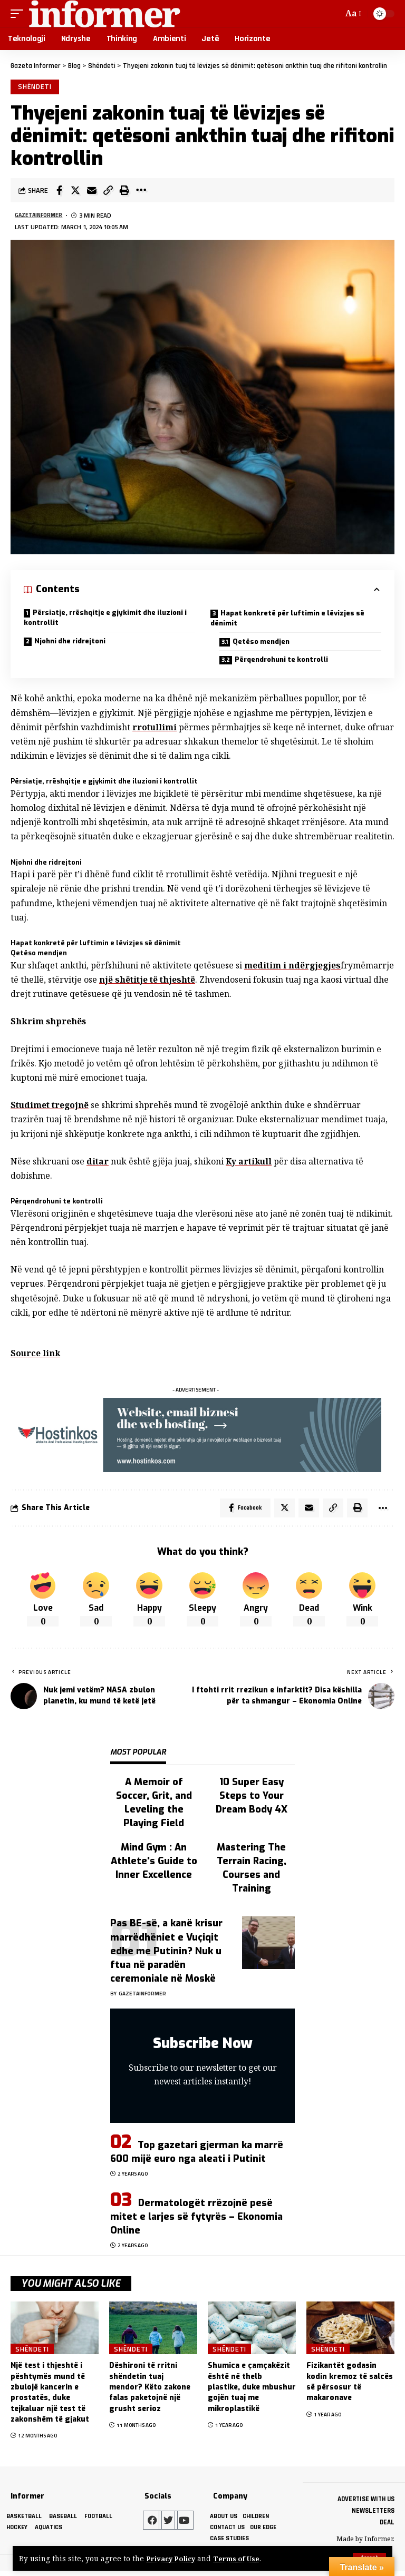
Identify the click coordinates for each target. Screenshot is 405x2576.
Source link (36, 1355)
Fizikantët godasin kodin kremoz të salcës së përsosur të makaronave (349, 2386)
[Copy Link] (108, 192)
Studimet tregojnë (51, 1106)
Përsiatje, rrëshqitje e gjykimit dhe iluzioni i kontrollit (105, 619)
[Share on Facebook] (59, 192)
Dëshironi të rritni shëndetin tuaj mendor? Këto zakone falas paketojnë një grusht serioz (149, 2391)
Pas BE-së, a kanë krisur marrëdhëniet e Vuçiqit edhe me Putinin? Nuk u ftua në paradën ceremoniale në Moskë (166, 1954)
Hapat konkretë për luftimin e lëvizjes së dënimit (287, 620)
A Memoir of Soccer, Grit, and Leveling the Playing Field (154, 1806)
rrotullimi (155, 728)
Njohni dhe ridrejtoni (69, 642)
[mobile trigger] (19, 13)
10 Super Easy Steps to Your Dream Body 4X (251, 1799)
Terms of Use (241, 2558)
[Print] (124, 192)
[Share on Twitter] (75, 192)
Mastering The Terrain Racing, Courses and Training (251, 1871)
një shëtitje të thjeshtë (256, 981)
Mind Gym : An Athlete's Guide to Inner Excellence (154, 1865)
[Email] (91, 192)
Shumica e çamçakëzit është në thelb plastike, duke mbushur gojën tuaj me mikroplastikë (252, 2391)
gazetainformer (41, 217)
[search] (332, 13)
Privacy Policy (172, 2558)
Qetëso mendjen (262, 643)
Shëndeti (36, 87)
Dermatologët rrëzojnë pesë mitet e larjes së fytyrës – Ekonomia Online (196, 2220)
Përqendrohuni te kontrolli (283, 661)
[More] (140, 192)
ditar (97, 1163)
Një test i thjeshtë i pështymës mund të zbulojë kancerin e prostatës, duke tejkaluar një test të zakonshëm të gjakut (50, 2396)
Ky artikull (250, 1163)
